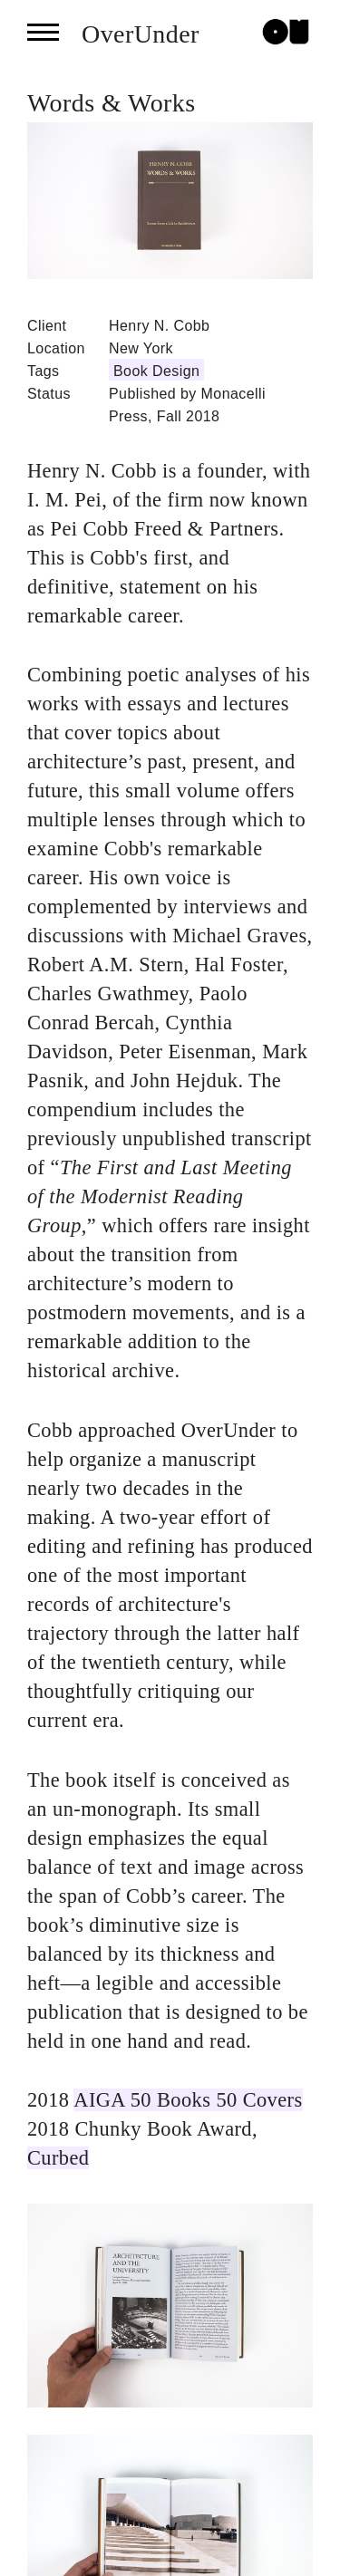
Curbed (58, 2158)
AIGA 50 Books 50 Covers (187, 2100)
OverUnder (140, 34)
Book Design (156, 371)
